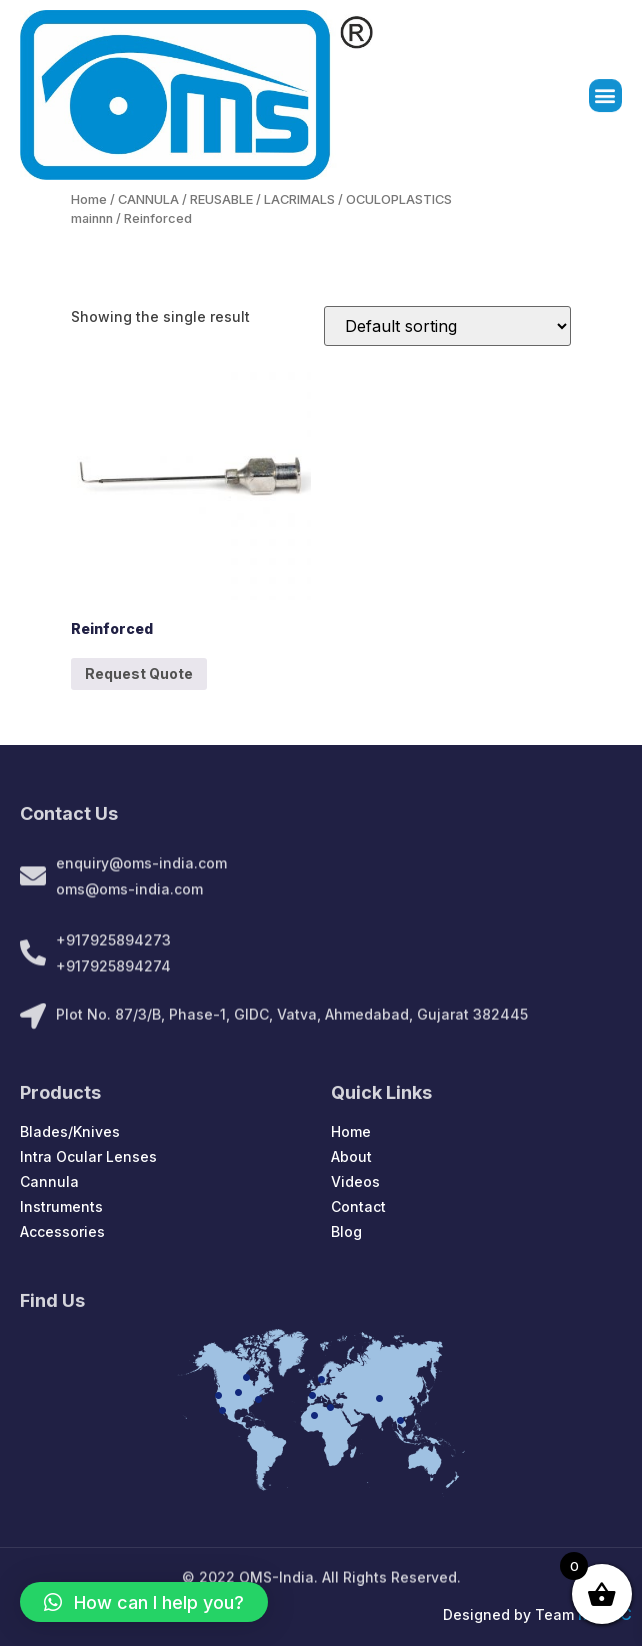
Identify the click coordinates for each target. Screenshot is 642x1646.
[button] (605, 96)
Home (89, 199)
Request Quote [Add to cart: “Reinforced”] (139, 673)
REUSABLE (221, 199)
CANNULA (148, 199)
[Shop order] (447, 326)
